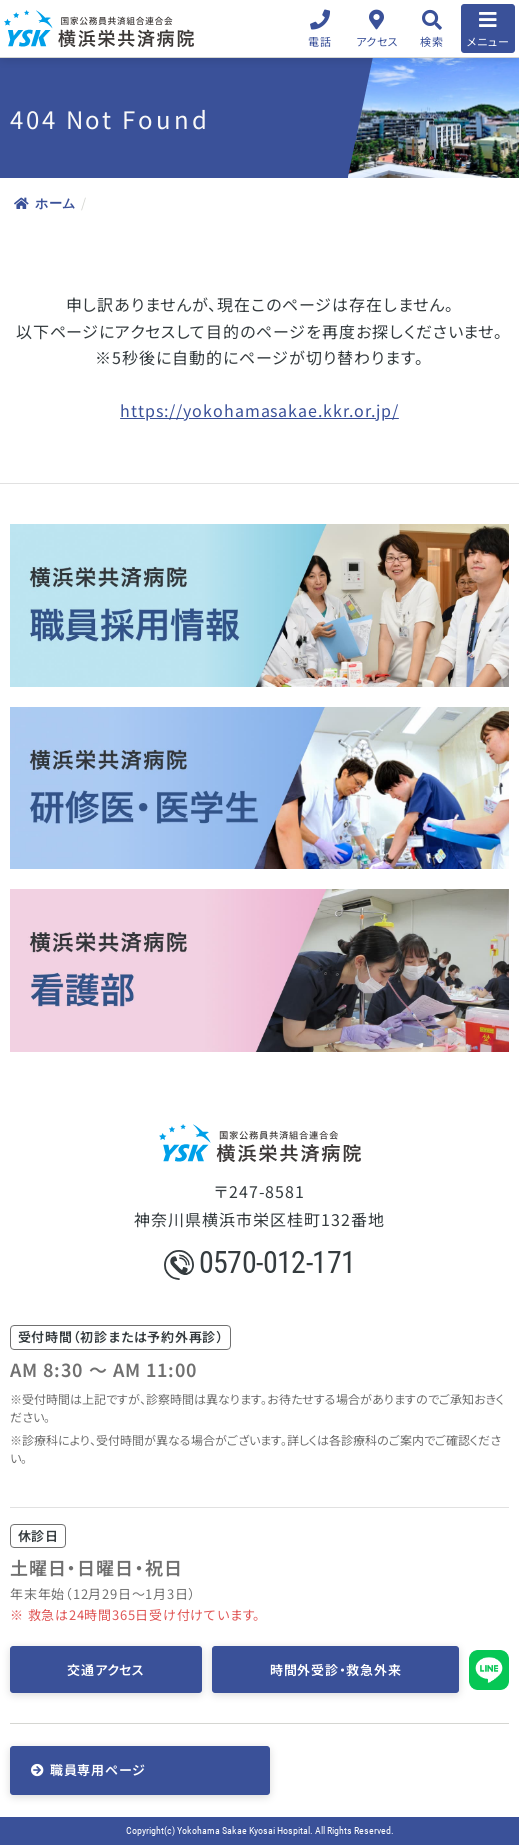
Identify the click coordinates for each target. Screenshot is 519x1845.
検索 (431, 41)
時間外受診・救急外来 (336, 1669)
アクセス (377, 41)
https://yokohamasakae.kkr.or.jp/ (259, 410)
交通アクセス (106, 1669)
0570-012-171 (260, 1262)
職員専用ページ (98, 1769)
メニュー (488, 41)
